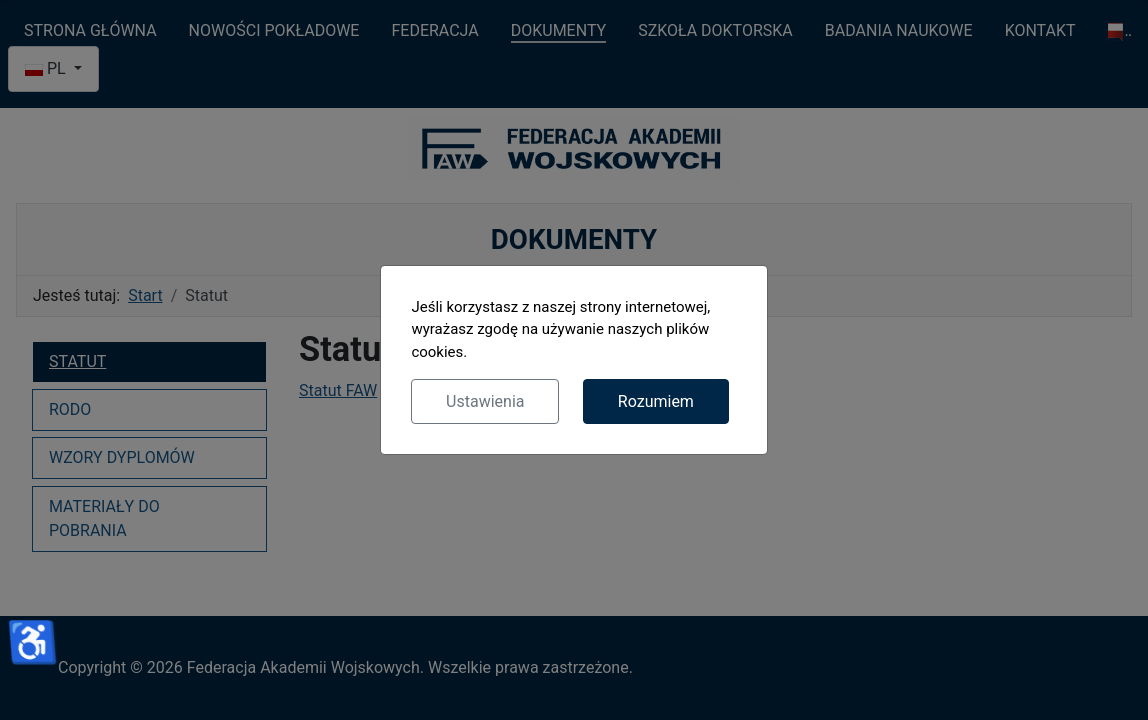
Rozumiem (656, 401)
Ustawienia (485, 401)
